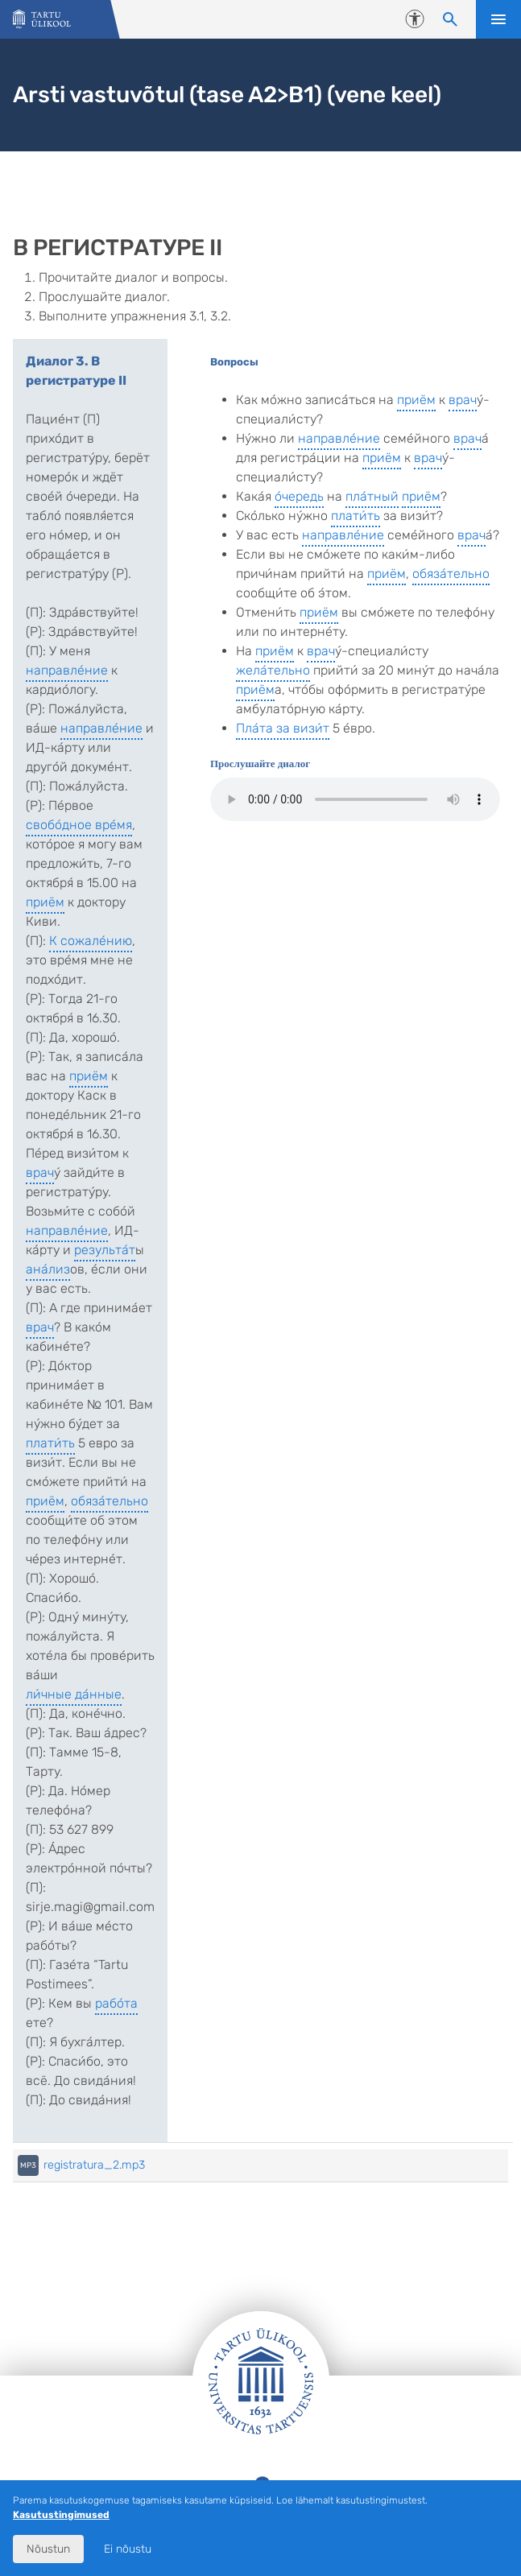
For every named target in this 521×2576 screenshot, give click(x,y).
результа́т (104, 1249)
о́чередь (299, 496)
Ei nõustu (127, 2549)
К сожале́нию (90, 940)
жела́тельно (273, 670)
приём (45, 902)
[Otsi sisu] (450, 19)
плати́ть (50, 1443)
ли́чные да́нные (74, 1694)
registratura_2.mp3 (94, 2165)
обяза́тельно (109, 1501)
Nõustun (48, 2549)
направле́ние (67, 670)
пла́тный (372, 496)
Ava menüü (498, 19)
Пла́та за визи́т (282, 728)
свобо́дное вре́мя (79, 824)
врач (40, 1172)
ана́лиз (48, 1269)
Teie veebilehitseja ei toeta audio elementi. (355, 799)
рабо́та (116, 2003)
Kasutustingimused (61, 2514)
